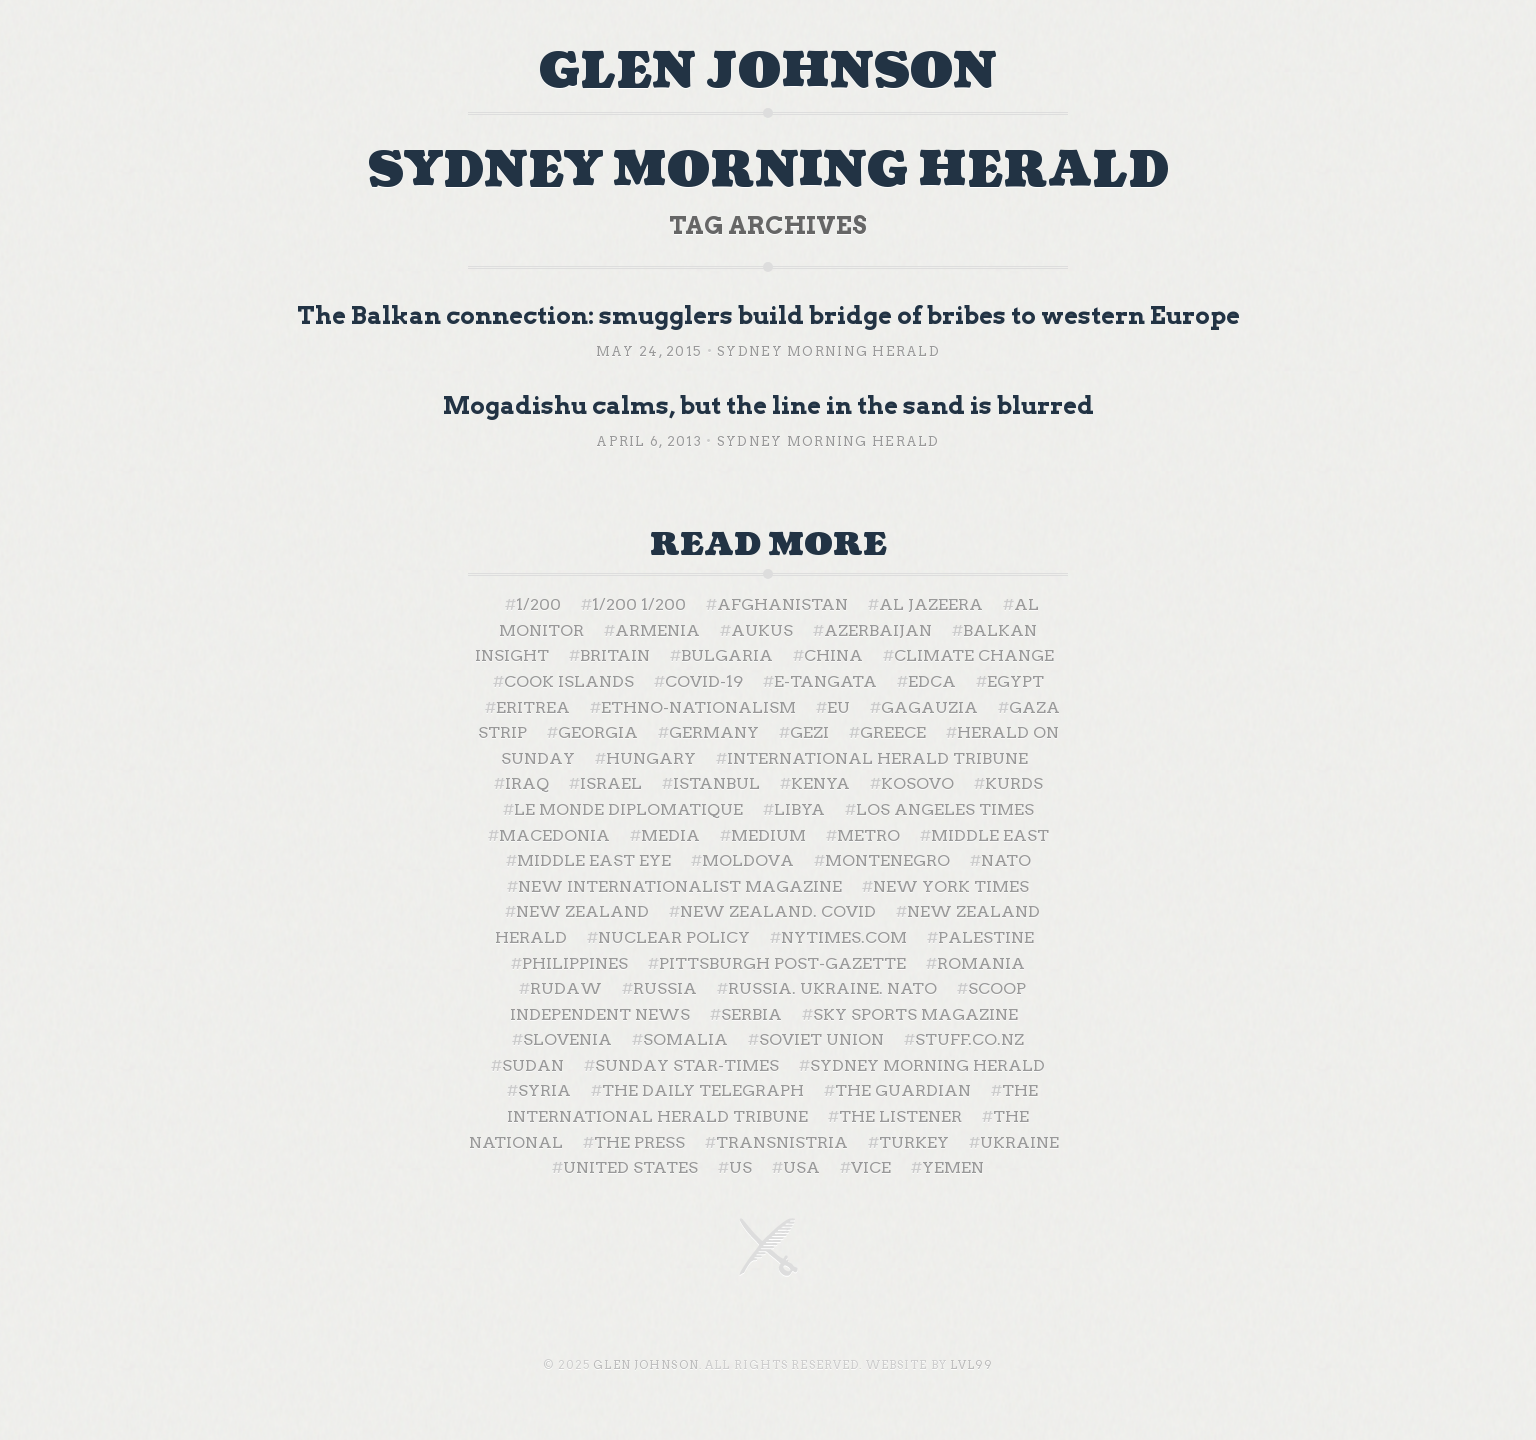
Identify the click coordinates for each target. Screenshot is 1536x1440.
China (833, 655)
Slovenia (567, 1039)
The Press (639, 1142)
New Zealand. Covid (778, 911)
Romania (981, 963)
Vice (871, 1167)
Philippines (575, 963)
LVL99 (972, 1365)
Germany (714, 732)
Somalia (685, 1039)
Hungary (651, 758)
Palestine (986, 937)
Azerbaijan (878, 630)
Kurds (1014, 783)
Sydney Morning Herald (828, 351)
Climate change (974, 655)
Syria (544, 1090)
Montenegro (887, 860)
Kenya (820, 783)
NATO (1006, 860)
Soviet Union (821, 1039)
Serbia (751, 1014)
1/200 (538, 604)
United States (630, 1167)
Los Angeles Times (945, 809)
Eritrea (533, 707)
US (740, 1167)
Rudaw (566, 988)
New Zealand (582, 911)
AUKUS (762, 630)
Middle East (990, 835)
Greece (893, 732)
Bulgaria (727, 655)
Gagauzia (929, 707)
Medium (768, 835)
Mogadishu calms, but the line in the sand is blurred (768, 405)
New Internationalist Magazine (680, 886)
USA (801, 1167)
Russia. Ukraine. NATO (832, 988)
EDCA (932, 681)
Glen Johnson (768, 72)
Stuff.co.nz (969, 1039)
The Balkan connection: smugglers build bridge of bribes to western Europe (768, 315)
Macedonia (554, 835)
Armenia (657, 630)
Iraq (527, 783)
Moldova (748, 860)
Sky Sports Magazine (915, 1014)
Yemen (953, 1167)
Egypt (1015, 681)
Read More (768, 545)
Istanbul (716, 783)
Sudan (533, 1065)
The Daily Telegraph (703, 1090)
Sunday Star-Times (687, 1065)
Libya (799, 809)
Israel (611, 783)
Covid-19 (704, 681)
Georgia (598, 732)
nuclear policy (674, 937)
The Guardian (903, 1090)
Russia (665, 988)
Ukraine (1019, 1142)
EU (838, 707)
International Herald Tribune (877, 758)
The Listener (900, 1116)
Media (670, 835)
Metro (868, 835)
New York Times (951, 886)
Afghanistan (782, 604)
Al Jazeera (931, 604)
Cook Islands (569, 681)
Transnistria (782, 1142)
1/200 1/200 (639, 604)
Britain (615, 655)
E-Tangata (825, 681)
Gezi (809, 732)
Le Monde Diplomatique (628, 809)
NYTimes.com (844, 937)
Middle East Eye (594, 860)
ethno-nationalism (698, 707)
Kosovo (917, 783)
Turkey (914, 1142)
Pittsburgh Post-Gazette (782, 963)
